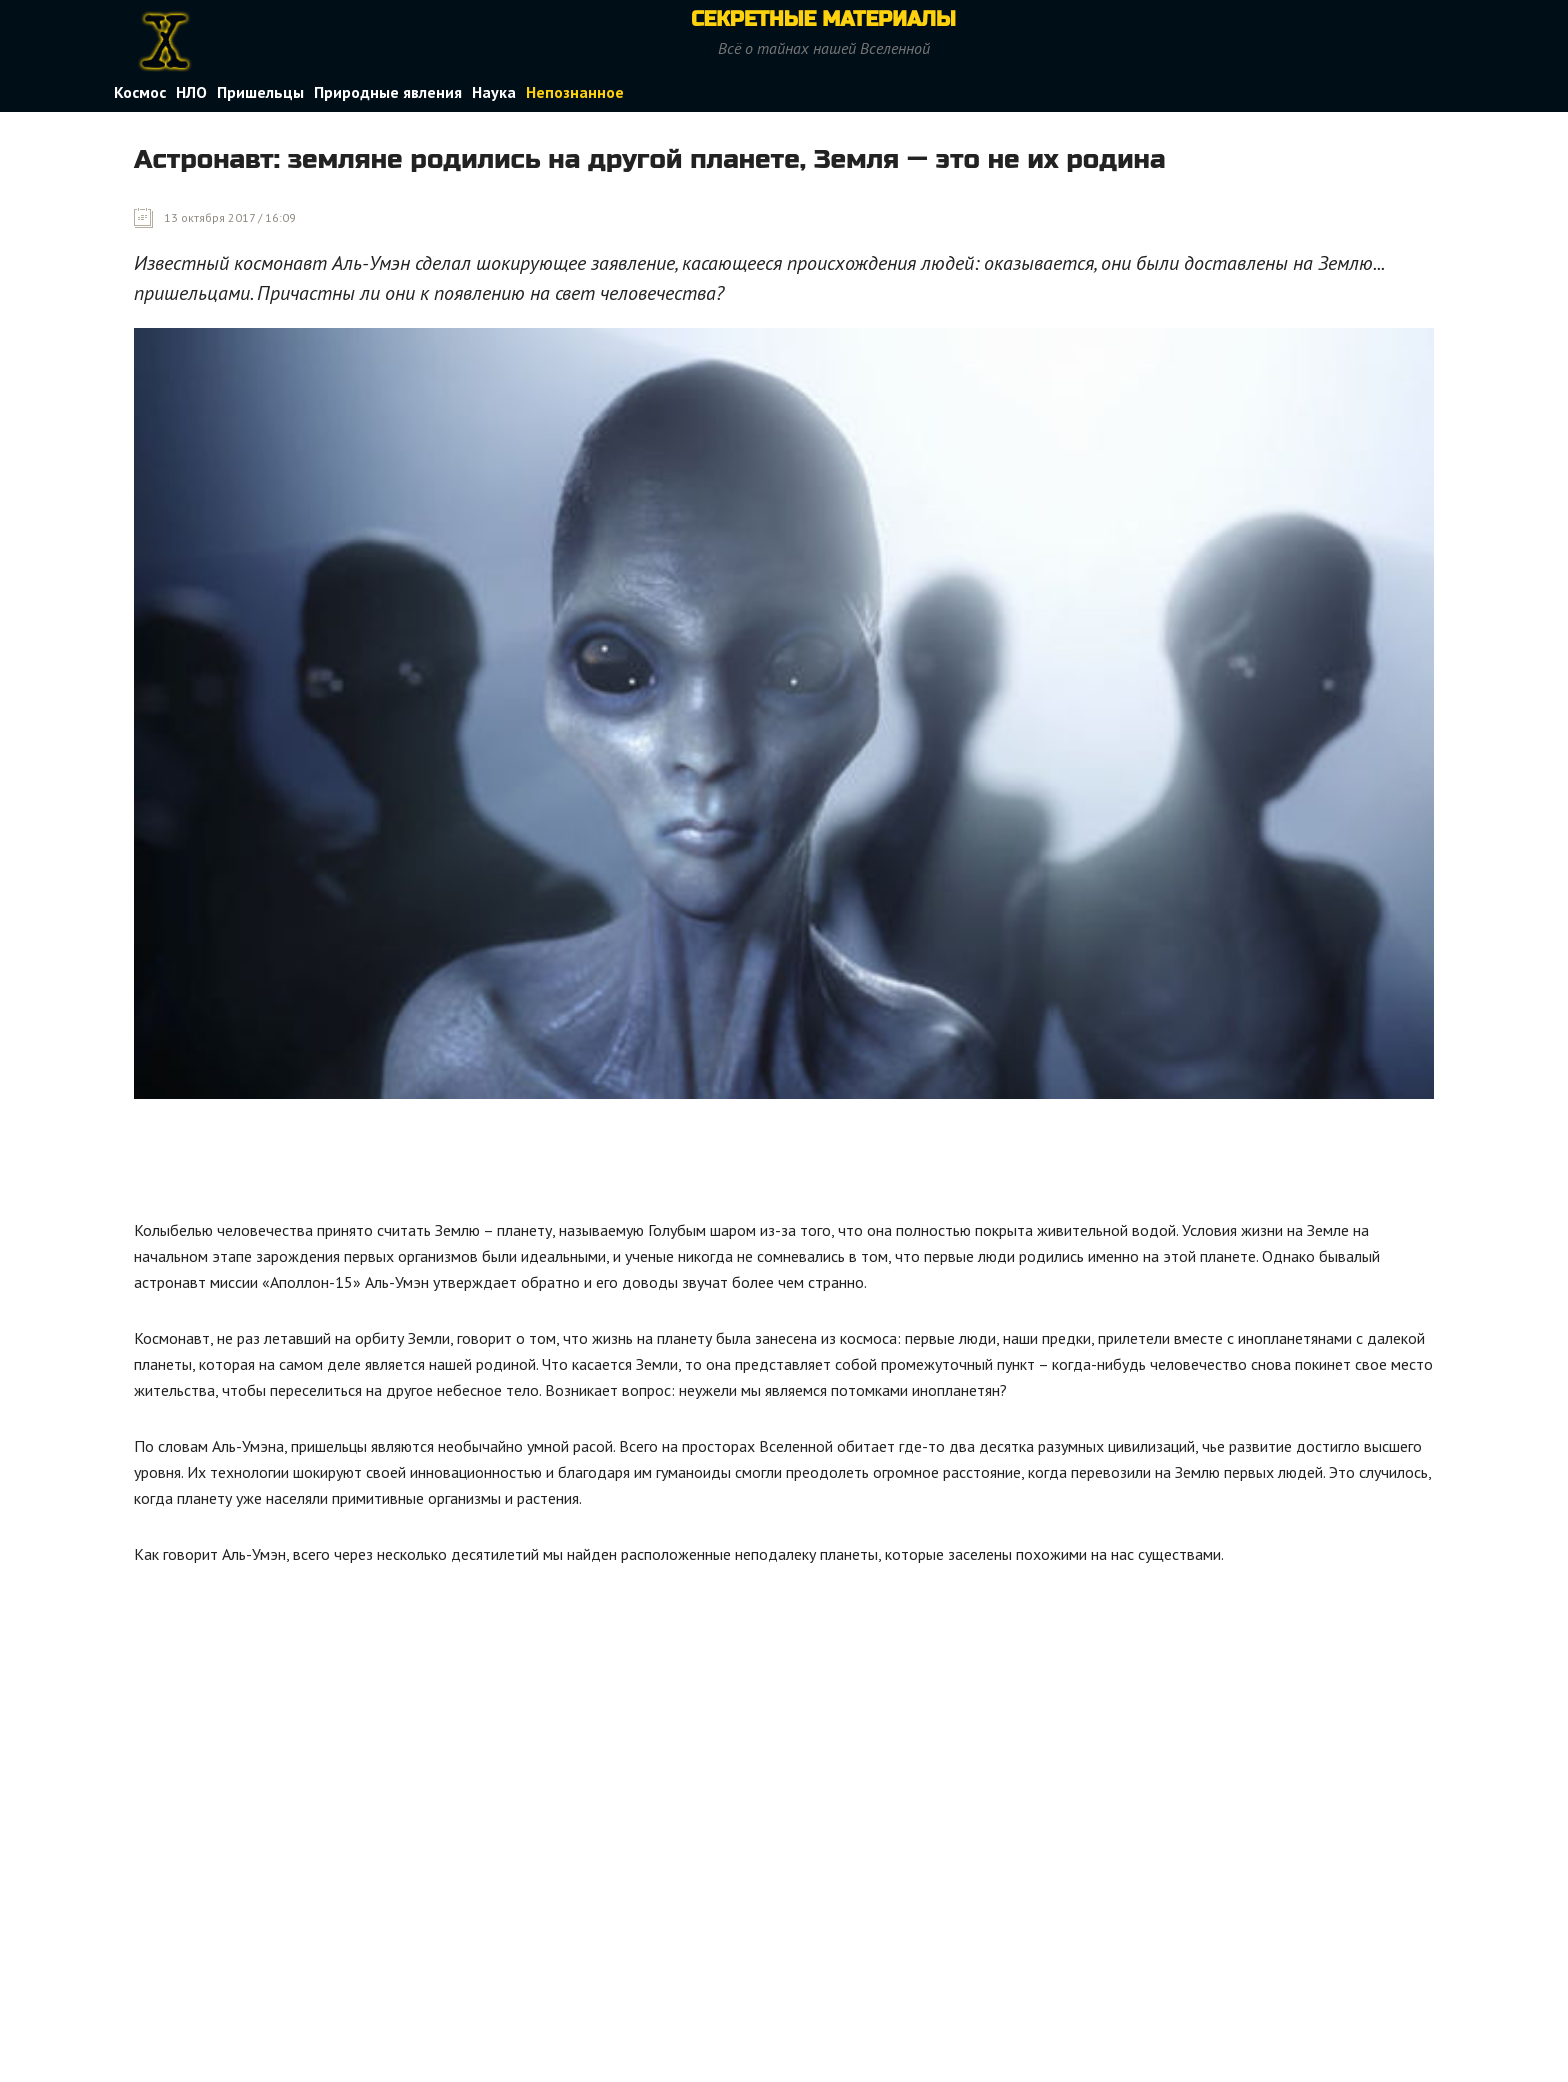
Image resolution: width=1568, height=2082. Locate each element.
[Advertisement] (498, 1164)
